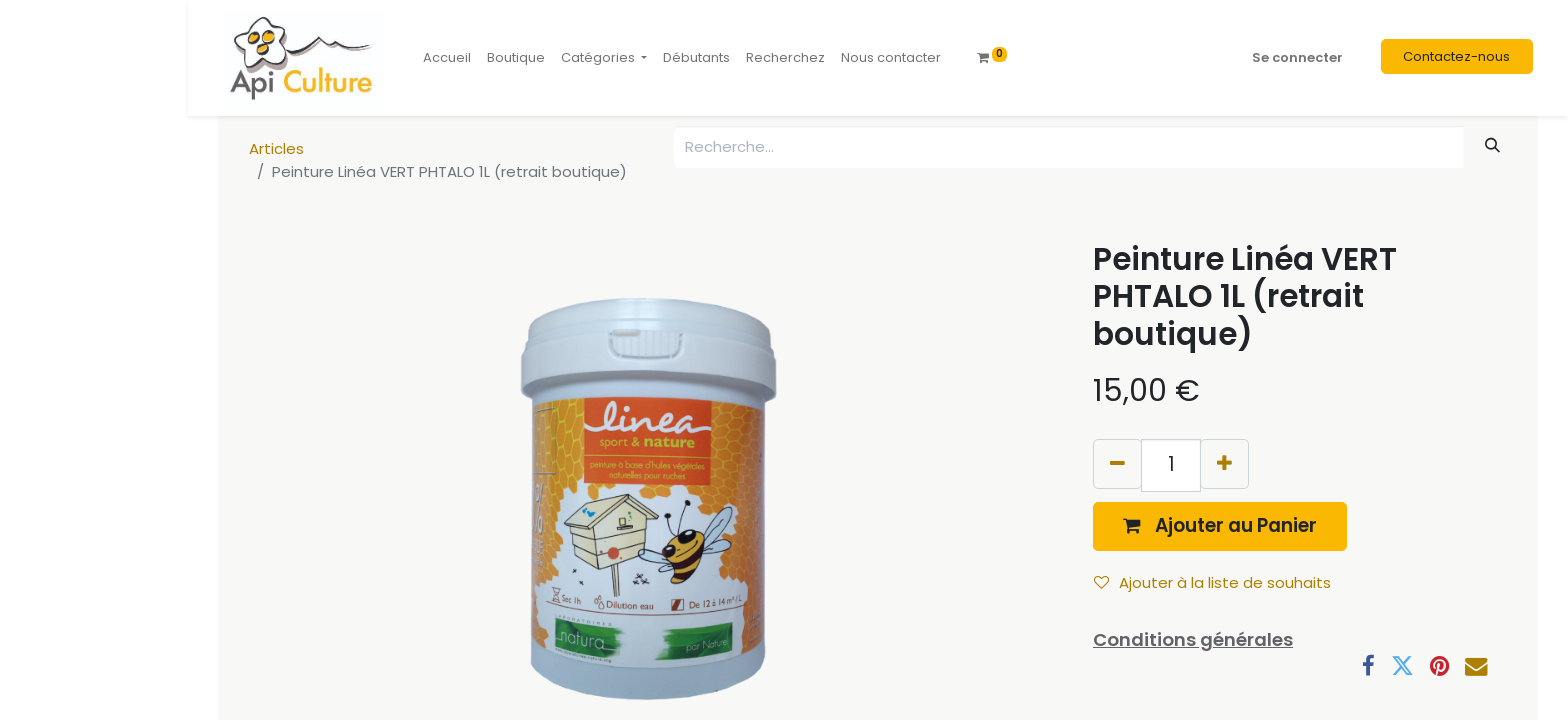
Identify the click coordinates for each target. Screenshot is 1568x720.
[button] (1220, 526)
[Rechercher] (1493, 145)
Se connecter (1297, 57)
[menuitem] (447, 58)
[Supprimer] (1117, 463)
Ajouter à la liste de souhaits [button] (1212, 582)
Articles (276, 148)
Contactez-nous (1456, 56)
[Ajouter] (1224, 463)
